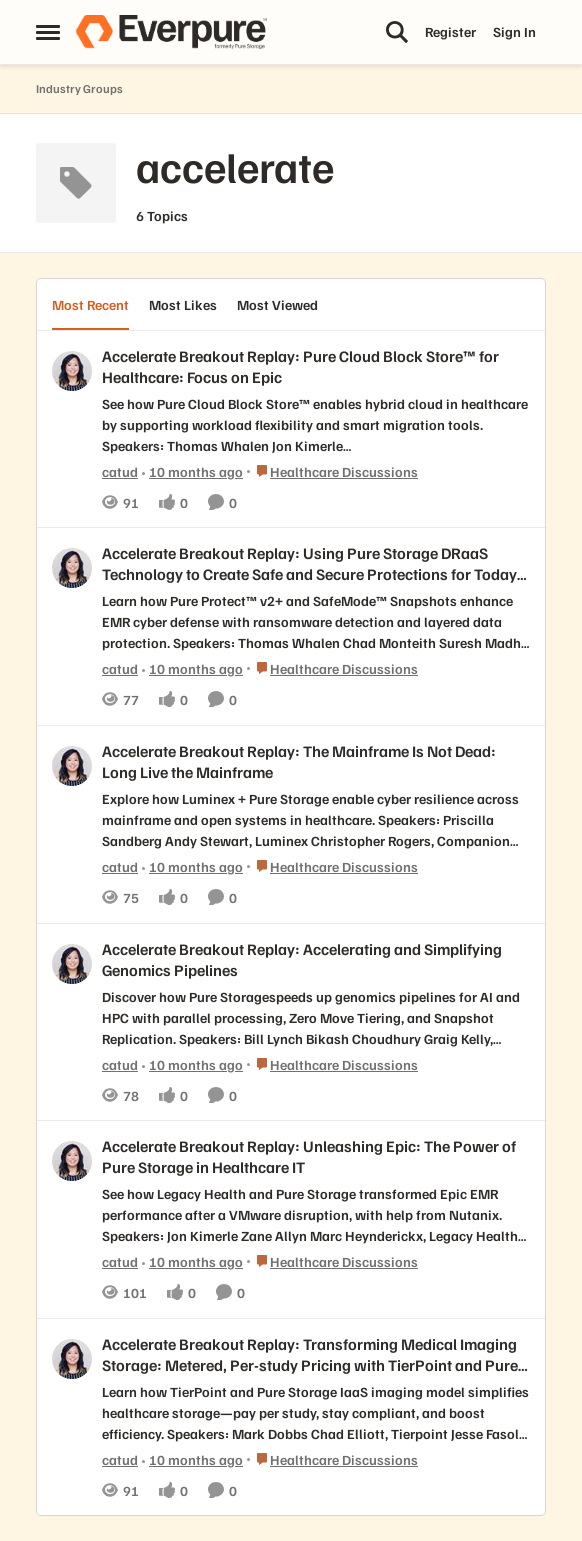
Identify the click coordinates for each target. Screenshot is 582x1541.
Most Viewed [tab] (277, 304)
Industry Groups (79, 88)
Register (450, 31)
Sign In (514, 31)
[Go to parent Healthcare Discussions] (332, 470)
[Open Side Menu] (48, 32)
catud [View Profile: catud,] (120, 470)
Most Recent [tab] (90, 304)
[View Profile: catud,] (72, 371)
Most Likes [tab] (183, 304)
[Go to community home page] (171, 32)
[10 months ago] (192, 470)
